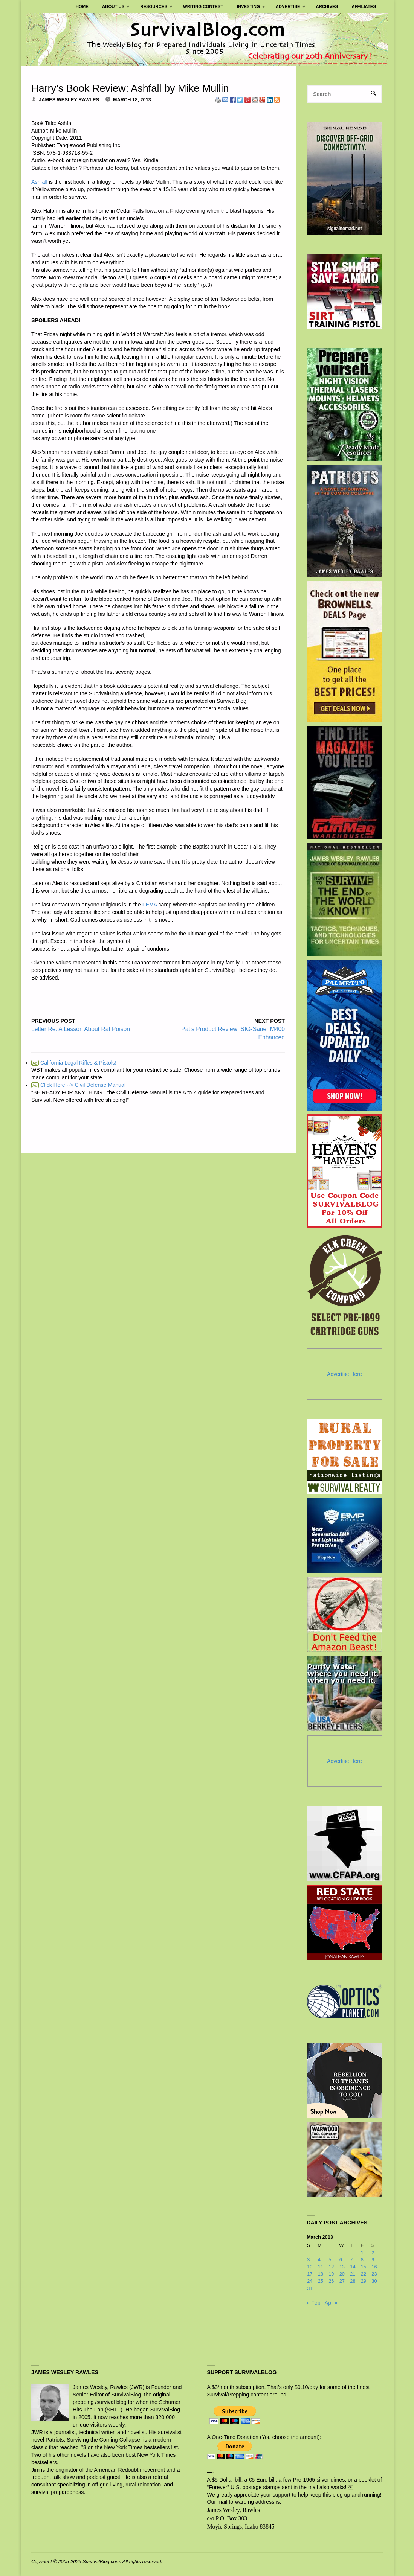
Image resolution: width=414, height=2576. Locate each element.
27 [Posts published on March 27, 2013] (342, 2281)
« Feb (313, 2303)
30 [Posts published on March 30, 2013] (374, 2281)
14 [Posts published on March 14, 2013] (352, 2267)
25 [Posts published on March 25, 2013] (320, 2281)
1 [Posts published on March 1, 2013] (362, 2253)
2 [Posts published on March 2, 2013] (372, 2253)
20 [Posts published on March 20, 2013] (342, 2274)
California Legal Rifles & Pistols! (73, 1063)
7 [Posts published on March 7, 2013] (351, 2259)
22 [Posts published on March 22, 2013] (363, 2274)
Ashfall (39, 182)
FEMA (149, 905)
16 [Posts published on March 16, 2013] (374, 2267)
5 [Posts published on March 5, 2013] (329, 2259)
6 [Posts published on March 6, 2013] (340, 2259)
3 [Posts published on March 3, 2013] (308, 2259)
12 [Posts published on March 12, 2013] (331, 2267)
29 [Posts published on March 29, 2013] (363, 2281)
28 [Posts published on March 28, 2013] (352, 2281)
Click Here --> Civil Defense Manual (78, 1085)
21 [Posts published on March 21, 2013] (352, 2274)
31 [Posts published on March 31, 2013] (309, 2288)
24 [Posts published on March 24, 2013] (309, 2281)
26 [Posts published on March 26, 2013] (331, 2281)
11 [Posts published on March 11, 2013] (320, 2267)
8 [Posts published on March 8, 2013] (362, 2259)
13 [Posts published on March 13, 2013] (342, 2267)
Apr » (331, 2303)
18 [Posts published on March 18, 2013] (320, 2274)
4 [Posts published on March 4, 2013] (319, 2259)
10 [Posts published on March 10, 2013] (309, 2267)
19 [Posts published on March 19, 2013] (331, 2274)
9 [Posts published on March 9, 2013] (372, 2259)
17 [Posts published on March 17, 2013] (309, 2274)
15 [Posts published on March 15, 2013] (363, 2267)
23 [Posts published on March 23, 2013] (374, 2274)
